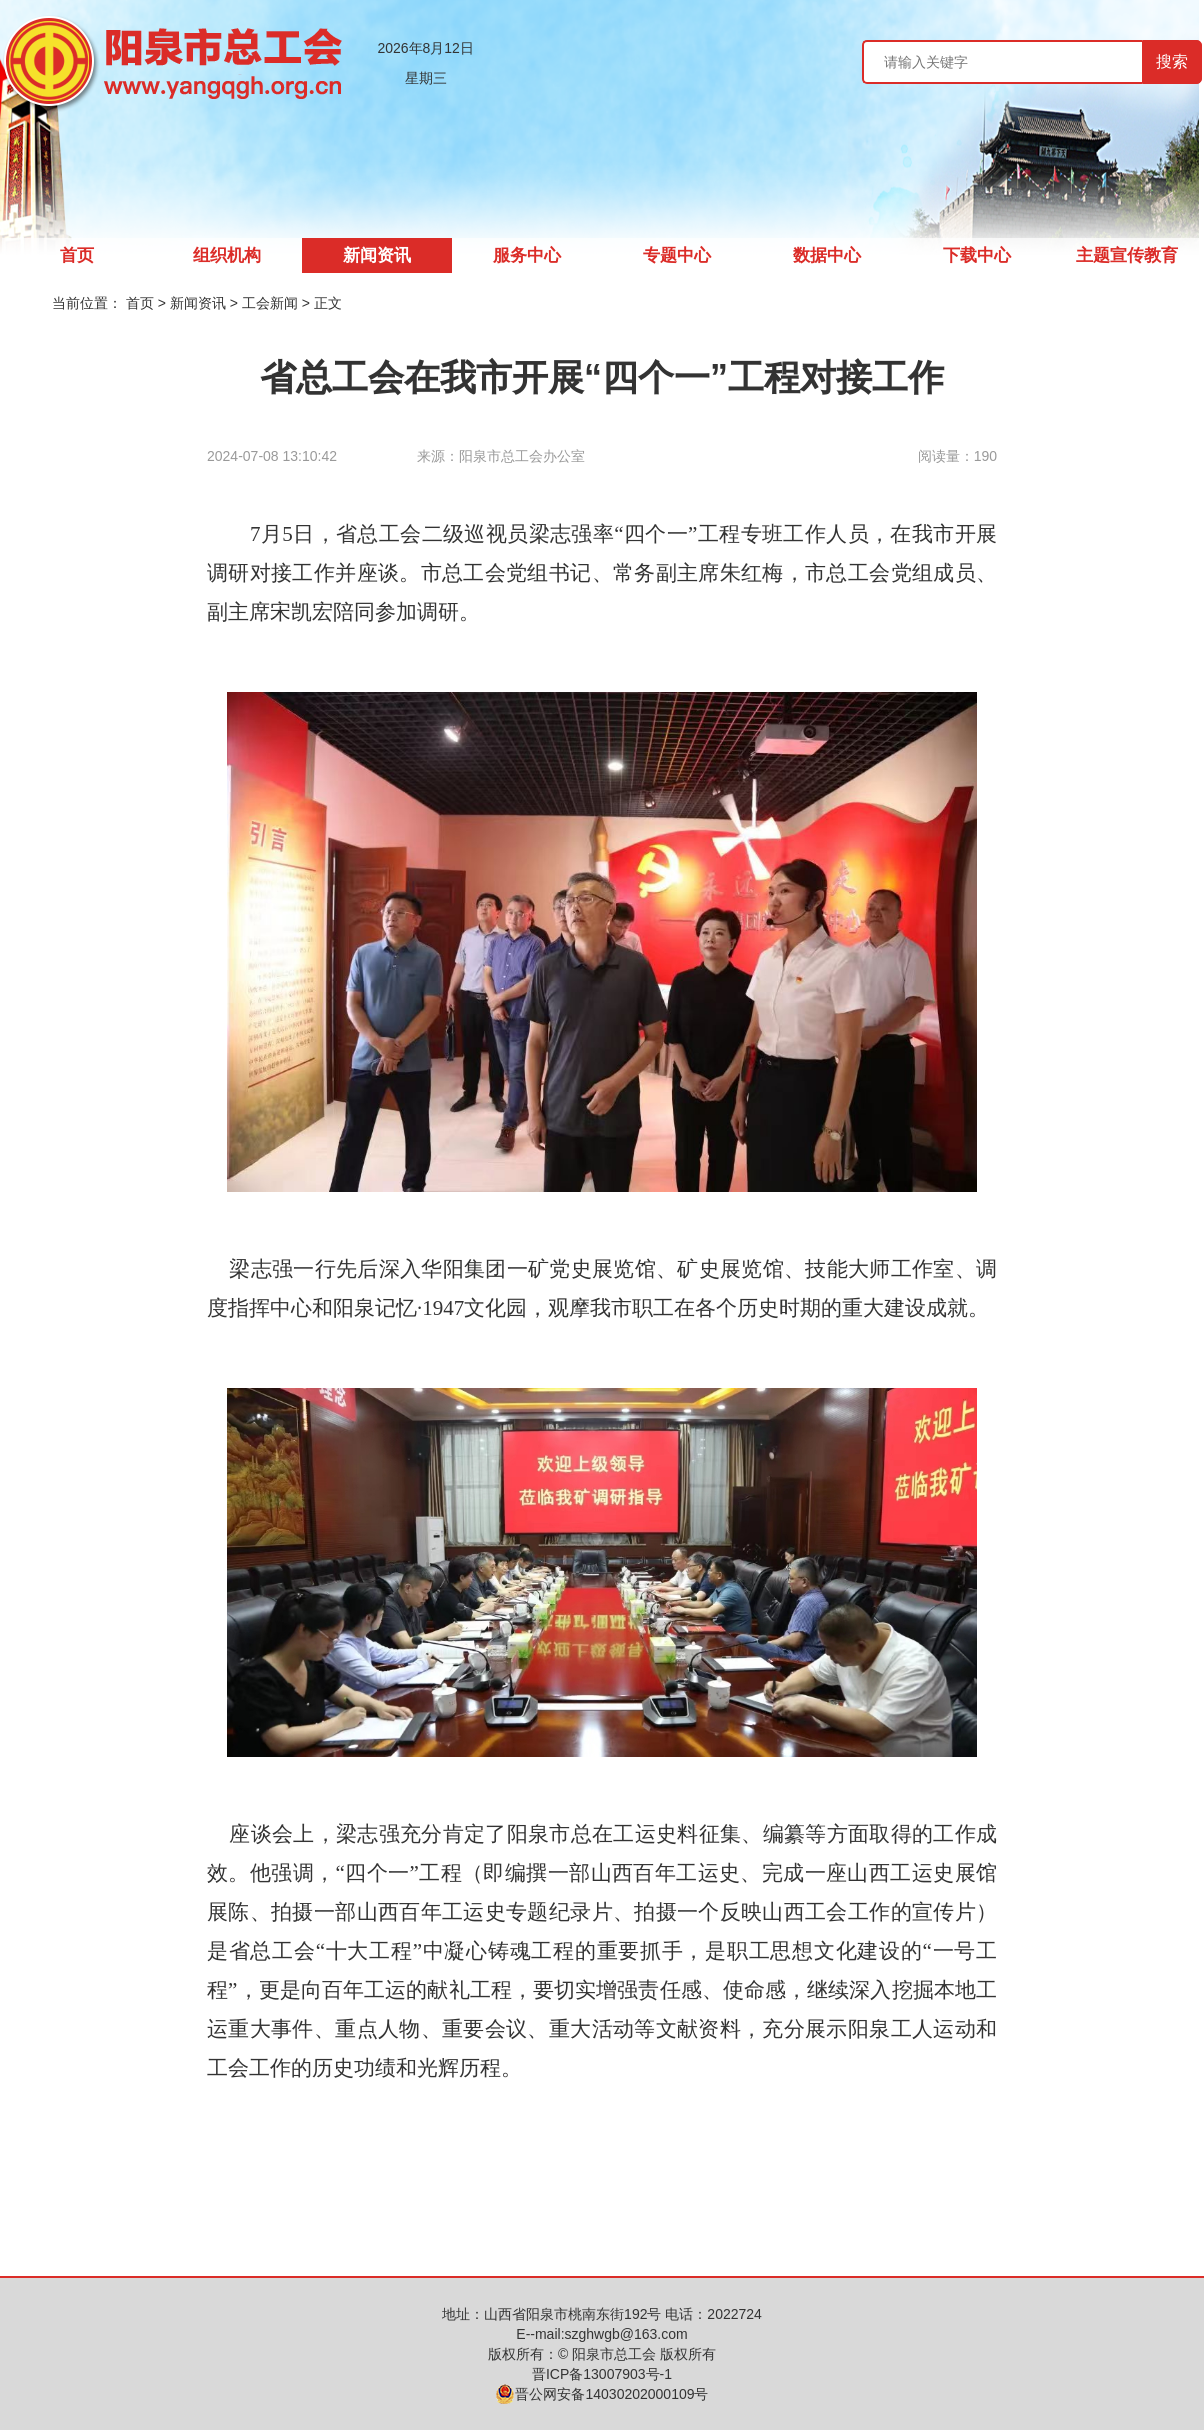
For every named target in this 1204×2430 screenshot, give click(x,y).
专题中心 (677, 255)
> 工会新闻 (266, 303)
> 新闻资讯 (194, 303)
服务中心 (527, 255)
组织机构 (227, 255)
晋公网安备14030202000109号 (601, 2394)
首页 (77, 255)
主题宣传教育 (1127, 255)
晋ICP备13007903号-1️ (602, 2374)
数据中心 (827, 255)
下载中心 (977, 255)
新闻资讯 (377, 255)
